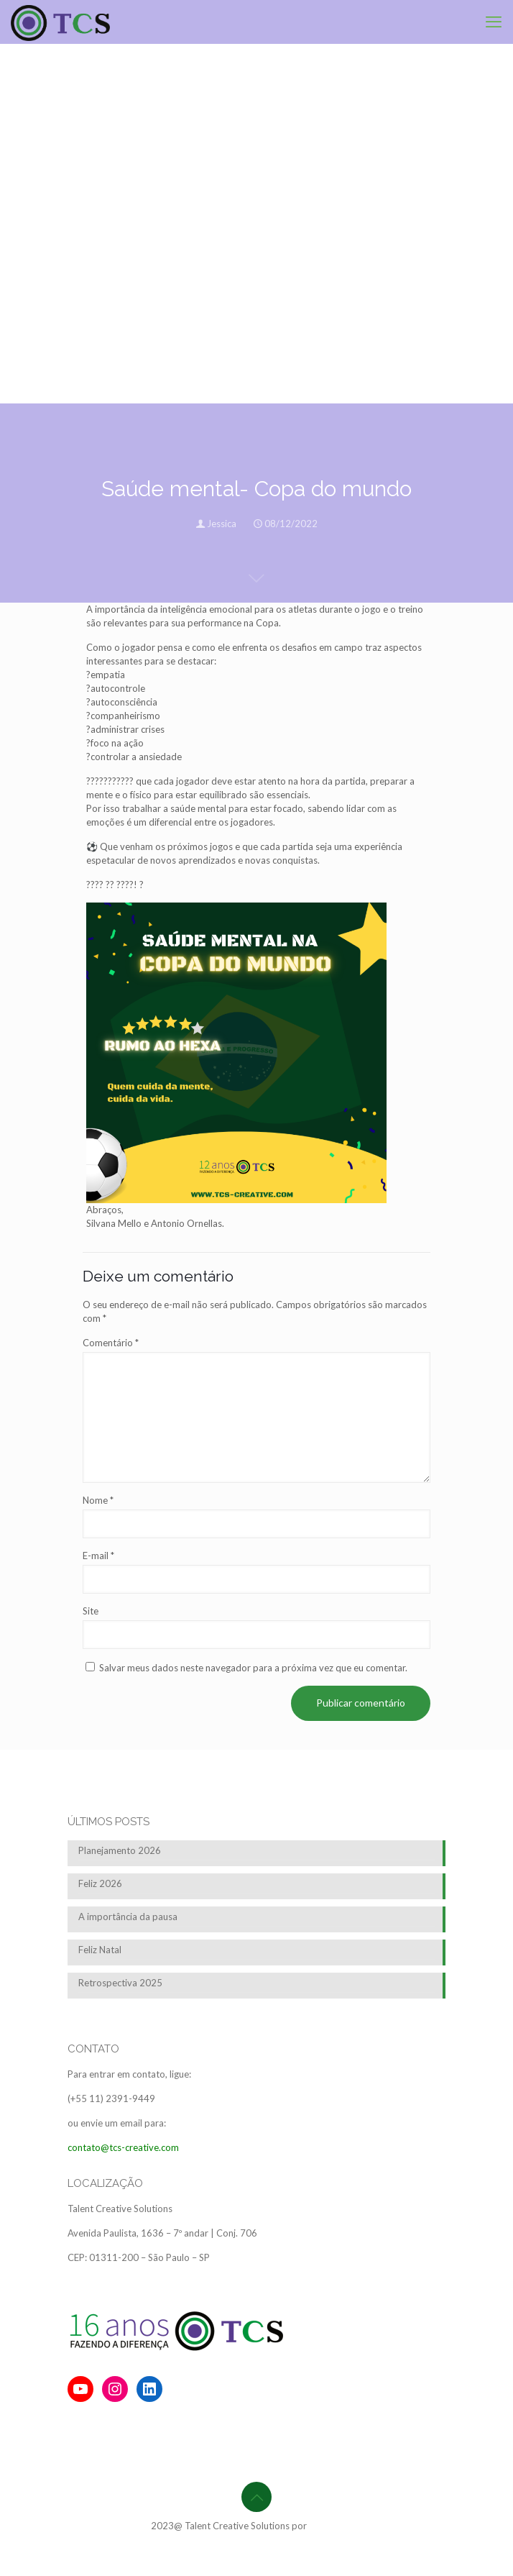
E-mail (98, 1555)
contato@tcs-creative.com (123, 2147)
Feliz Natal (99, 1949)
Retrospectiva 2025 (120, 1982)
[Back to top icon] (256, 2497)
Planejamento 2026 (119, 1850)
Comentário (111, 1342)
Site (90, 1611)
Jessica (221, 523)
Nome (98, 1500)
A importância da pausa (127, 1916)
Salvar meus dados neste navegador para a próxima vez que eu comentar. (253, 1667)
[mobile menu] (493, 21)
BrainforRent (335, 2525)
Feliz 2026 (100, 1883)
